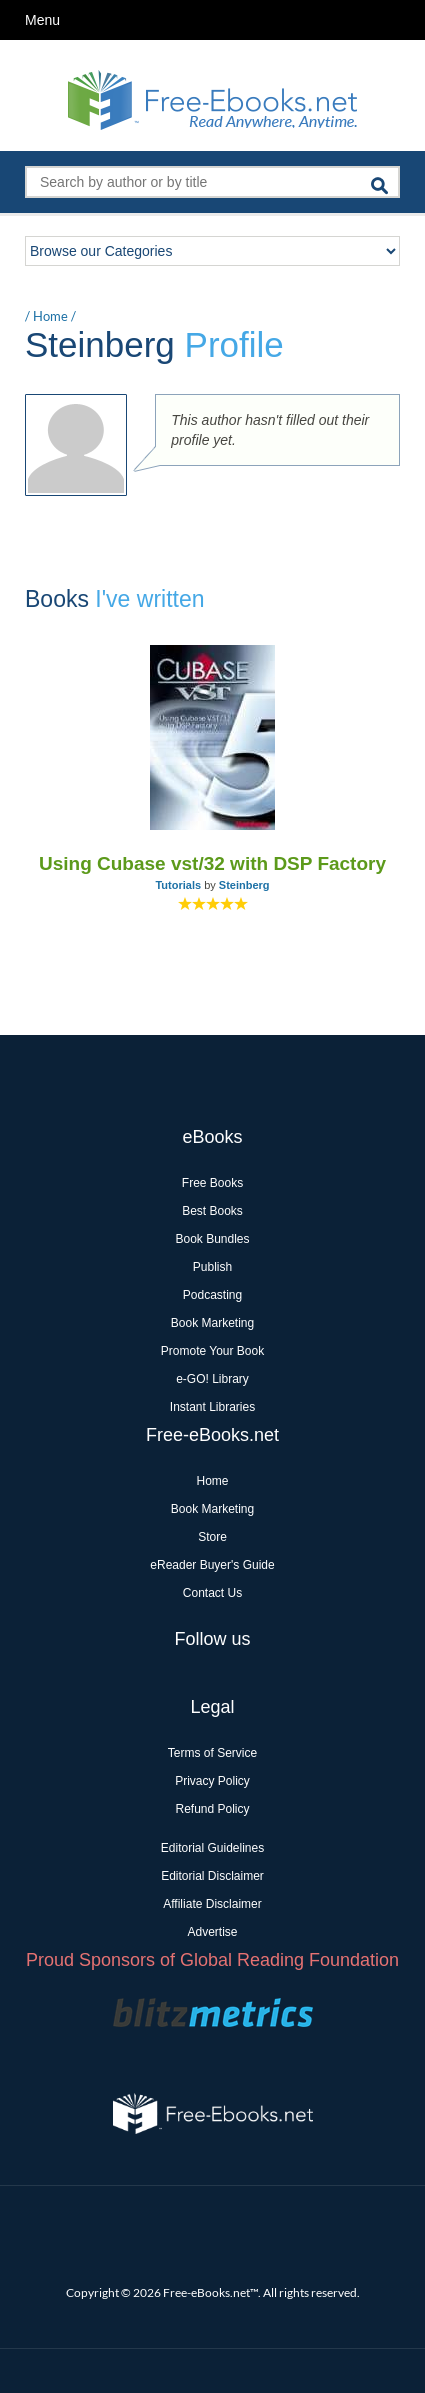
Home (50, 316)
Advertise (212, 1932)
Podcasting (212, 1295)
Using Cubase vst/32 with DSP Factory (212, 863)
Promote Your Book (212, 1351)
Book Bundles (212, 1239)
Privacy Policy (212, 1781)
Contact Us (212, 1593)
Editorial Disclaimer (212, 1876)
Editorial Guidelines (212, 1848)
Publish (212, 1267)
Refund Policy (212, 1809)
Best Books (212, 1211)
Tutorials (178, 885)
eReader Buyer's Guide (212, 1565)
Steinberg (244, 885)
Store (212, 1537)
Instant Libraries (212, 1407)
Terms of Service (212, 1753)
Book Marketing (212, 1323)
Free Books (212, 1183)
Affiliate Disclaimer (212, 1904)
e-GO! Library (212, 1379)
